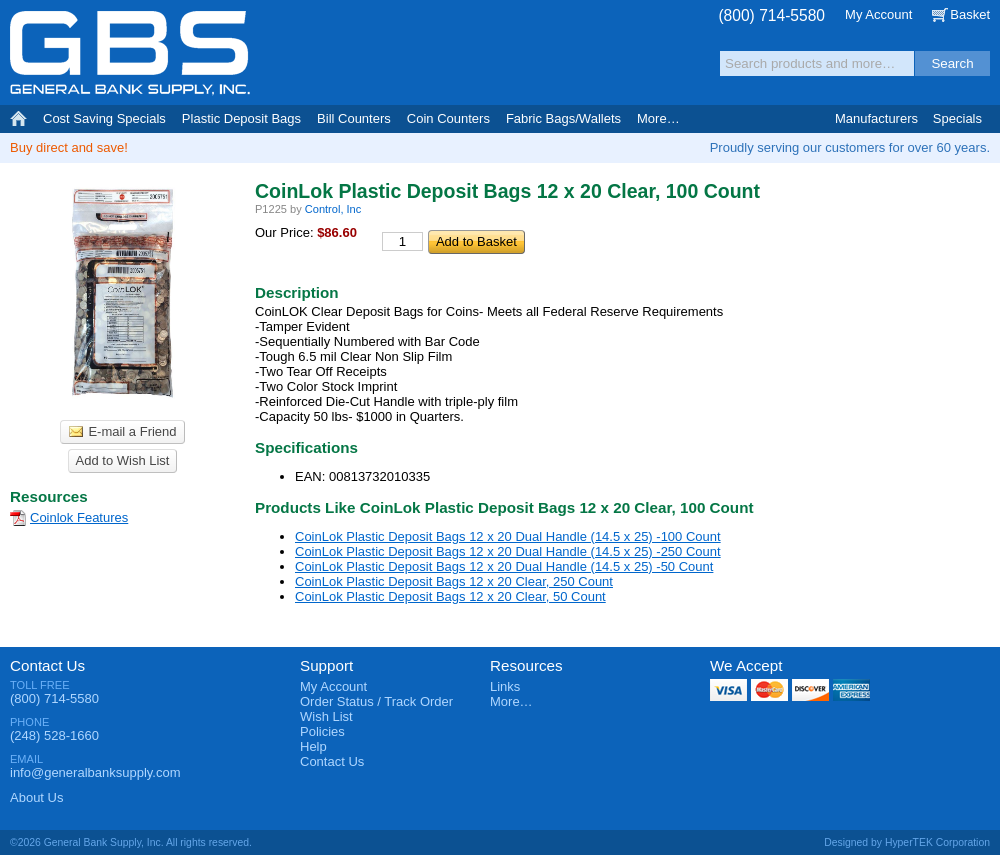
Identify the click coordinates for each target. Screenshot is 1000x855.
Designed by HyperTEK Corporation (907, 842)
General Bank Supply (130, 53)
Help (313, 746)
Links (505, 686)
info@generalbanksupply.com (95, 772)
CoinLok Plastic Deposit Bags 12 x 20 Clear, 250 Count (454, 581)
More (658, 118)
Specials (957, 118)
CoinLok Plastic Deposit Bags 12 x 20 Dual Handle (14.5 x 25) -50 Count (504, 566)
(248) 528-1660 (54, 735)
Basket (970, 14)
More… (511, 701)
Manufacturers (876, 118)
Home (18, 119)
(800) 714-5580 (771, 15)
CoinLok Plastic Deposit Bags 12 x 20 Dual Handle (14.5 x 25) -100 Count (508, 536)
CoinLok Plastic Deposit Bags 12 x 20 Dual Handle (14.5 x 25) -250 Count (508, 551)
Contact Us (47, 665)
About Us (36, 797)
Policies (322, 731)
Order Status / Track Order (376, 701)
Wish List (326, 716)
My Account (878, 14)
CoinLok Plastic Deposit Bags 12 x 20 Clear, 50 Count (450, 596)
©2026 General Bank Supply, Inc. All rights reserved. (131, 842)
